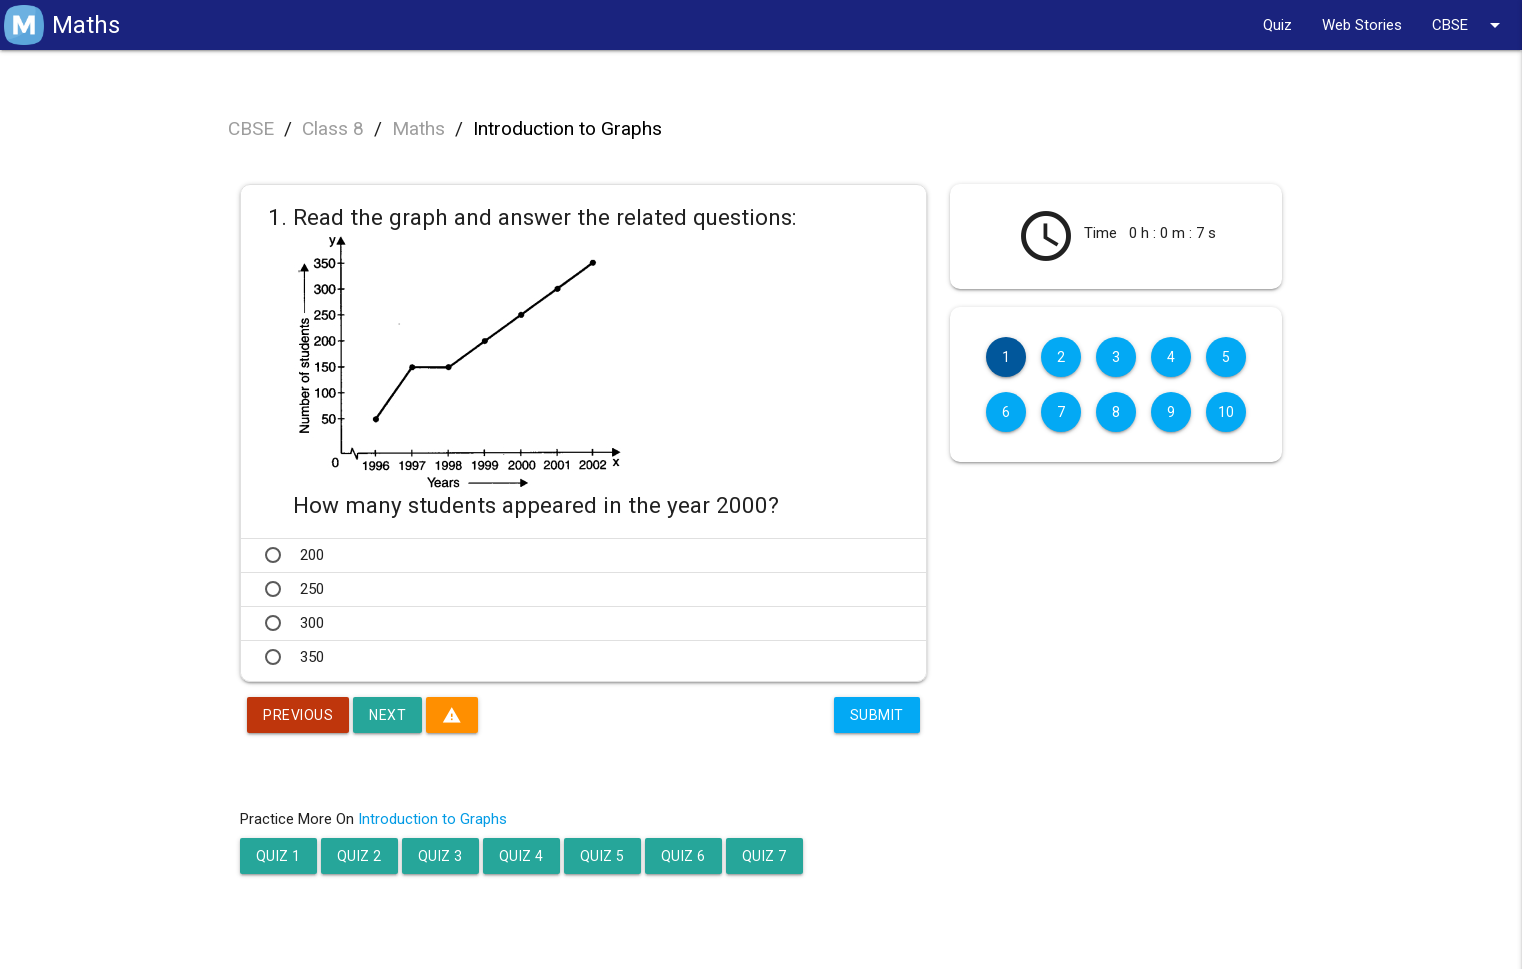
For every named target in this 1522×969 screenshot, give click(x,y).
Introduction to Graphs (567, 128)
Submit (877, 715)
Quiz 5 (602, 856)
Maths (418, 128)
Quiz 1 (278, 856)
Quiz (1277, 25)
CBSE (1469, 25)
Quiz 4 (521, 856)
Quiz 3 (440, 856)
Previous (298, 715)
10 (1226, 412)
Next (387, 715)
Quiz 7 (764, 856)
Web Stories (1362, 25)
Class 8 (333, 128)
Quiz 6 (683, 856)
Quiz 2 (359, 856)
